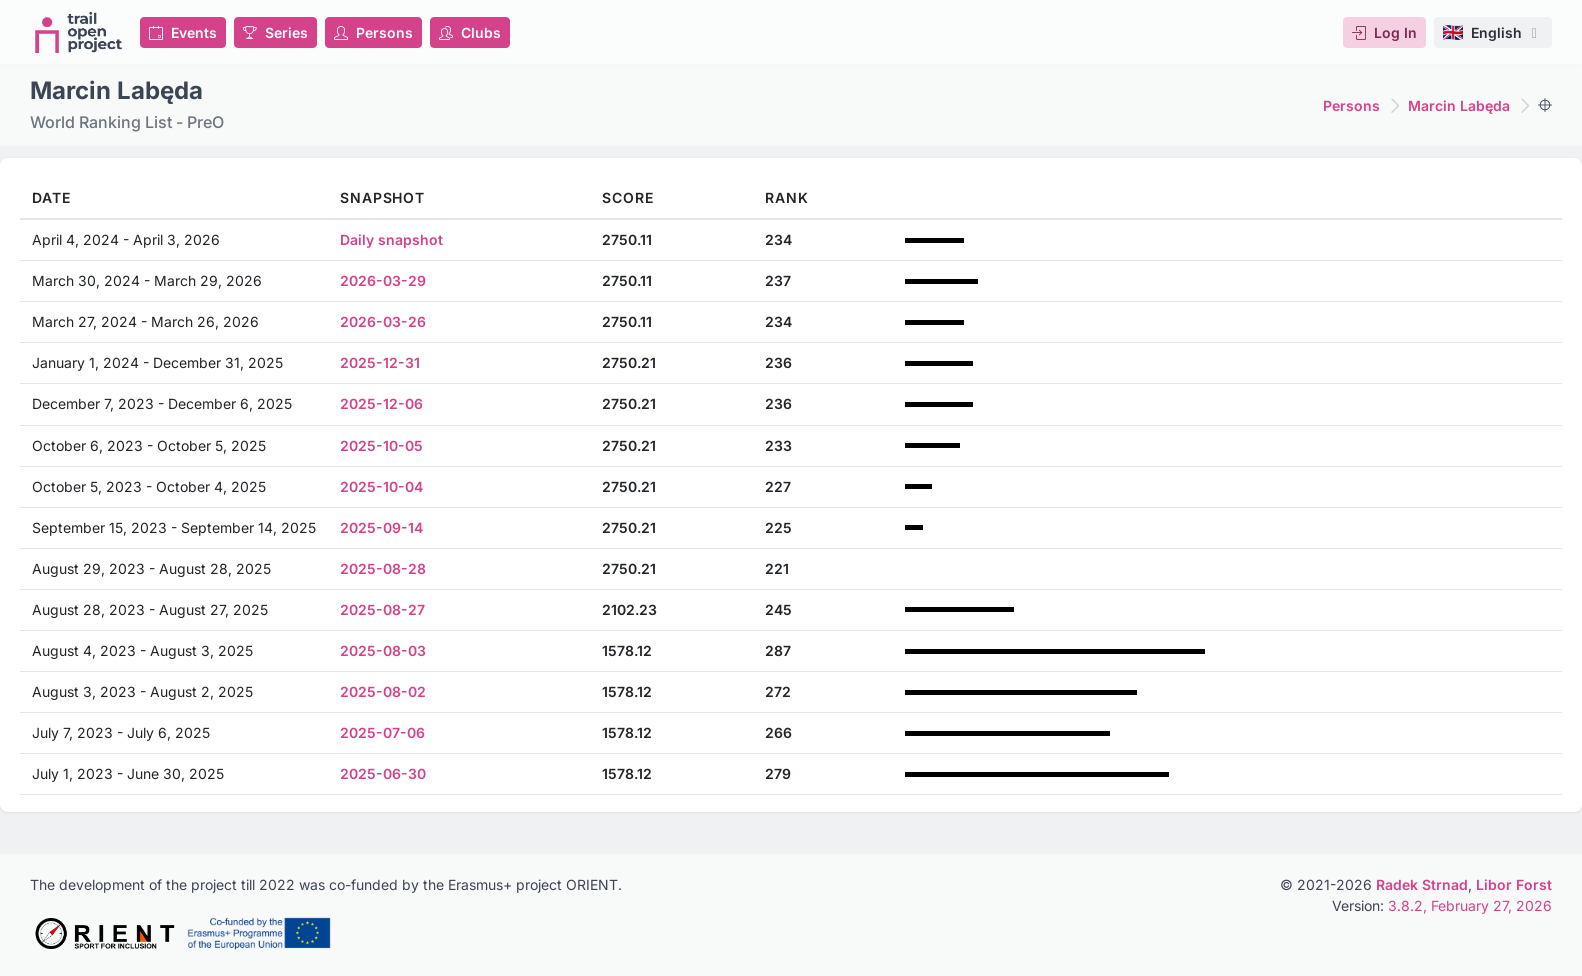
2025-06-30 (383, 773)
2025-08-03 (383, 650)
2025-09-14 (381, 527)
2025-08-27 (382, 609)
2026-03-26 (383, 321)
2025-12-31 (380, 362)
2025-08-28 (383, 568)
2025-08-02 (383, 691)
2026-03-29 (383, 280)
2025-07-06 (382, 732)
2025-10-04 (381, 486)
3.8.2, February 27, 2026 (1470, 905)
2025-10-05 (381, 445)
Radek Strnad (1422, 884)
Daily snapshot (391, 239)
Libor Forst (1514, 884)
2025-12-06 (381, 403)
